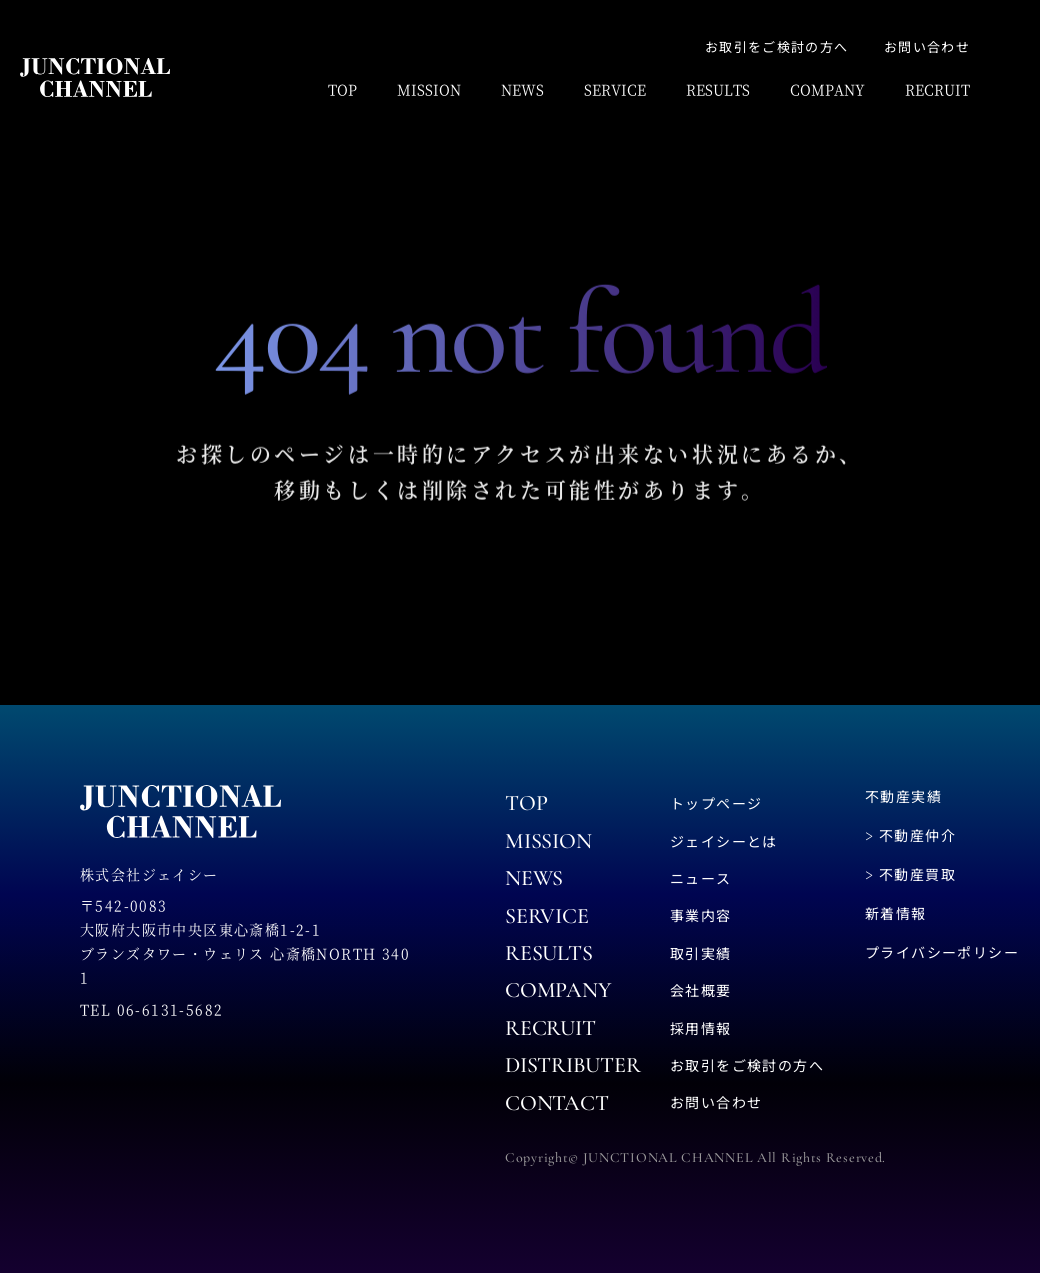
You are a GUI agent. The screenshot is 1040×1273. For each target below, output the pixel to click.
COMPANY (827, 89)
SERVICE (615, 89)
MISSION (429, 89)
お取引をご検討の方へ (776, 46)
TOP (342, 89)
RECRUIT (937, 89)
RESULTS (718, 89)
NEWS (522, 89)
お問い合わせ (927, 46)
